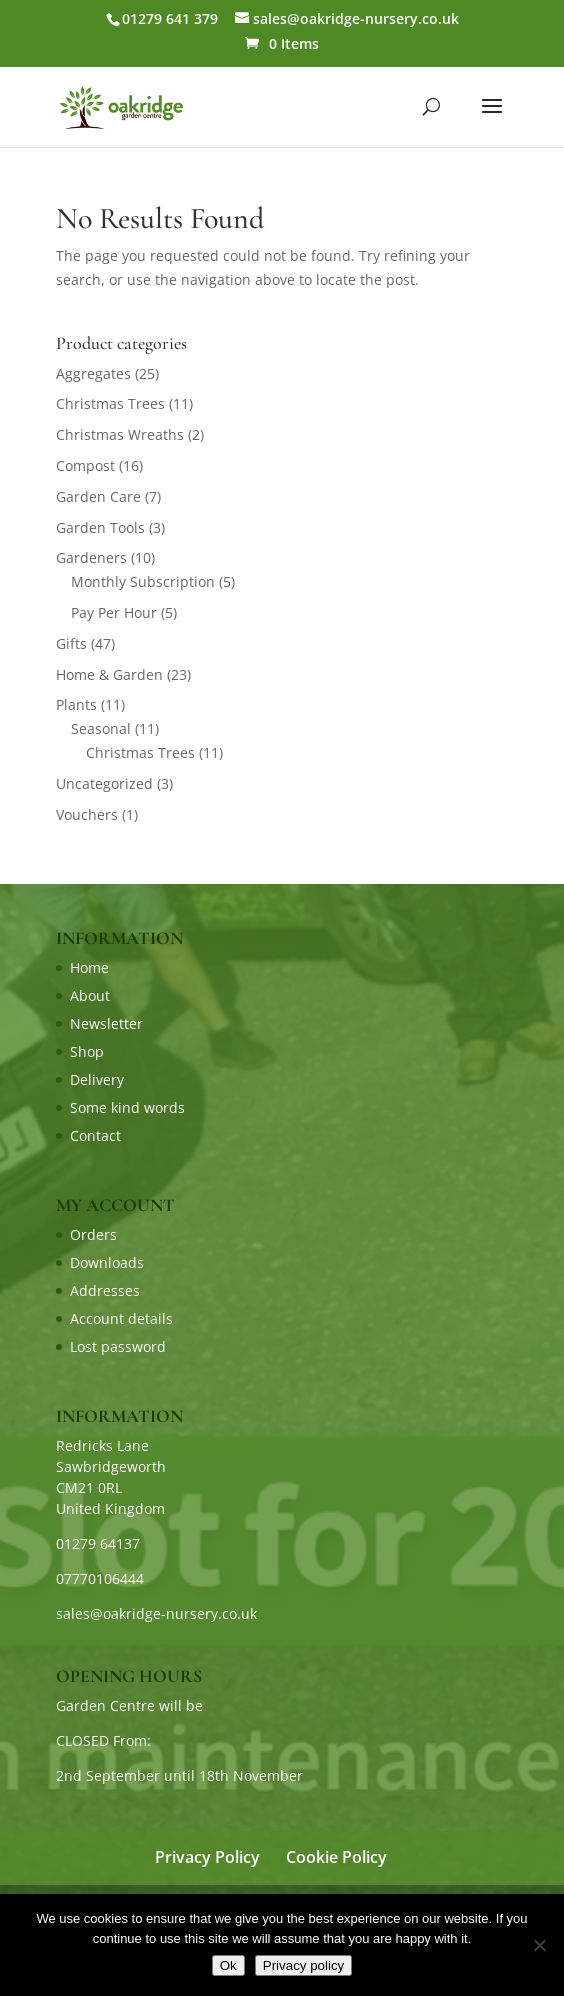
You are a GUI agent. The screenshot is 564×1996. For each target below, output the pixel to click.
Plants (76, 704)
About (90, 995)
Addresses (105, 1290)
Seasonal (101, 728)
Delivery (97, 1079)
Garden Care (98, 496)
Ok (228, 1965)
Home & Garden (109, 674)
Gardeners (91, 557)
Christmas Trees (110, 403)
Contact (95, 1135)
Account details (121, 1318)
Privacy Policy (207, 1857)
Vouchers (87, 814)
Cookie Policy (336, 1857)
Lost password (118, 1346)
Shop (87, 1051)
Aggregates (93, 373)
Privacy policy (303, 1965)
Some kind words (127, 1107)
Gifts (71, 643)
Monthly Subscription (143, 581)
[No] (539, 1945)
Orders (93, 1234)
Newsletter (106, 1023)
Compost (85, 465)
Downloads (107, 1262)
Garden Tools (100, 527)
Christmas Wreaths (120, 434)
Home (89, 967)
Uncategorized (104, 783)
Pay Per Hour (114, 612)
